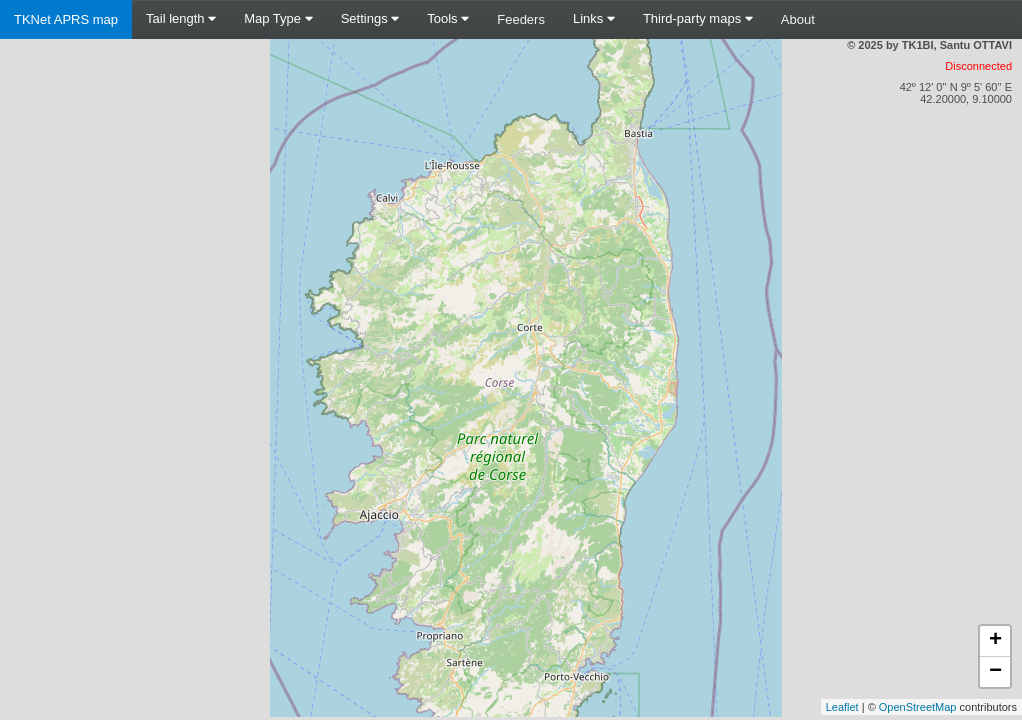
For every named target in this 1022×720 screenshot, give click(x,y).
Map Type (278, 18)
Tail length (181, 18)
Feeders (521, 19)
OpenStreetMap (918, 707)
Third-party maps (698, 18)
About (798, 19)
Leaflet (842, 707)
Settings (370, 18)
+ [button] (995, 641)
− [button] (995, 672)
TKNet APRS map (66, 19)
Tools (448, 18)
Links (594, 18)
